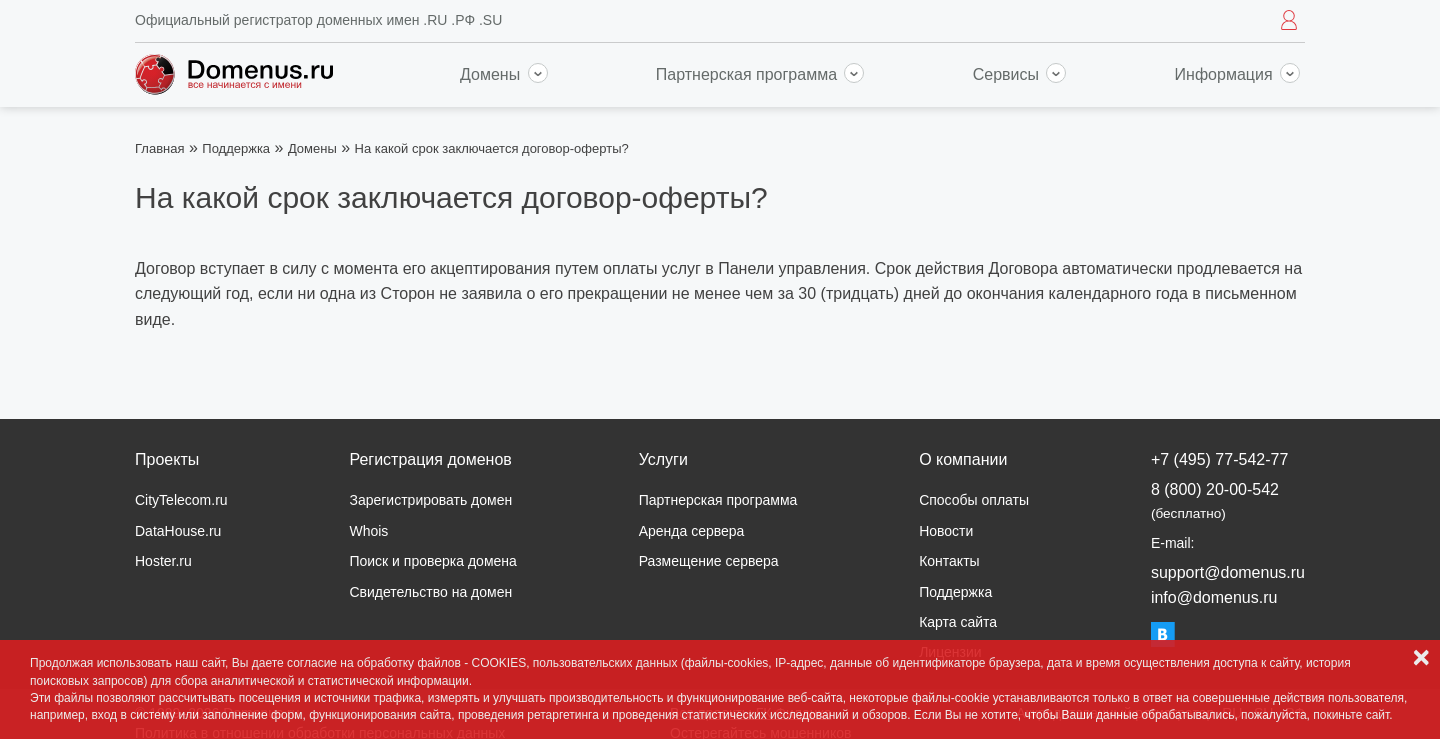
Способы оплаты (974, 500)
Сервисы (1020, 74)
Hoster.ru (163, 561)
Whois (368, 531)
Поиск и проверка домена (432, 561)
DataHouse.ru (178, 531)
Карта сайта (958, 622)
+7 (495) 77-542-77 (1219, 459)
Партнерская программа (760, 74)
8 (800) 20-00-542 (1215, 500)
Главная (159, 148)
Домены (504, 74)
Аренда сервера (692, 531)
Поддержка (236, 148)
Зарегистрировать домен (430, 500)
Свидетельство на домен (430, 592)
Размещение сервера (709, 561)
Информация (1237, 74)
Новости (946, 531)
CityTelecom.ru (181, 500)
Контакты (949, 561)
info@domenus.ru (1214, 597)
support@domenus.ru (1228, 572)
